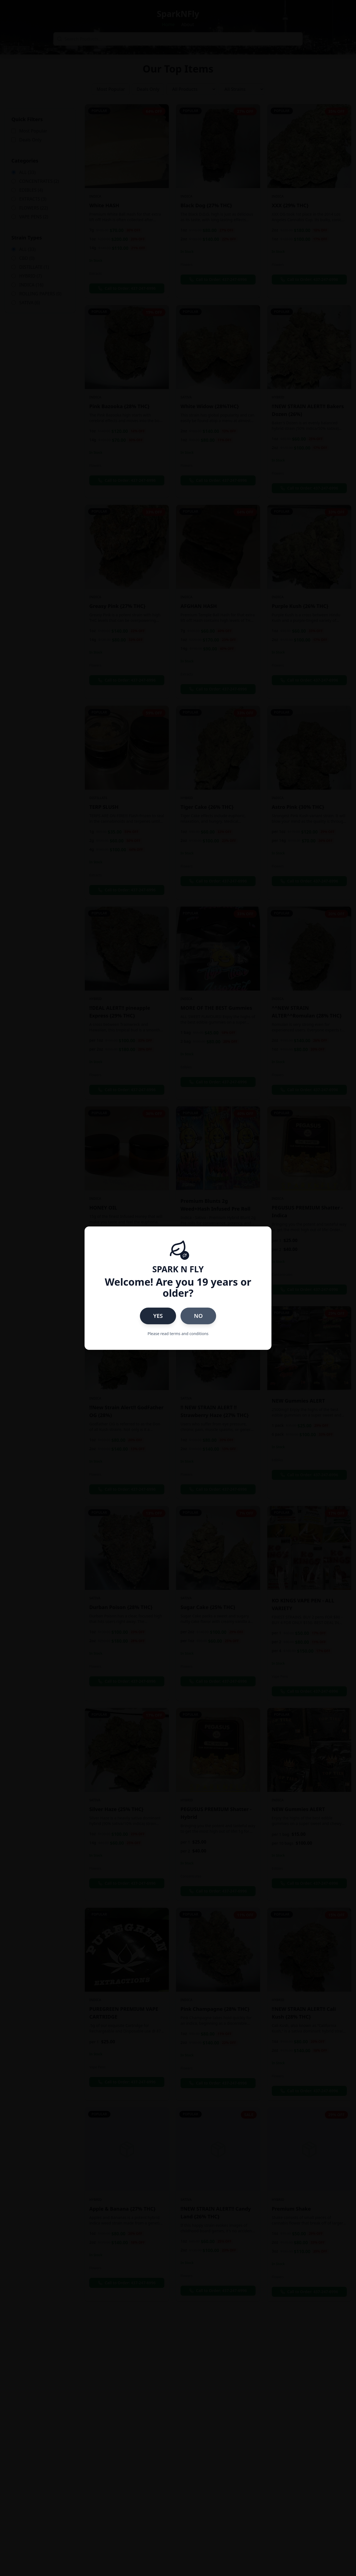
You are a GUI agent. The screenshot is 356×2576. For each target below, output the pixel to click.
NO (198, 1316)
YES (158, 1316)
